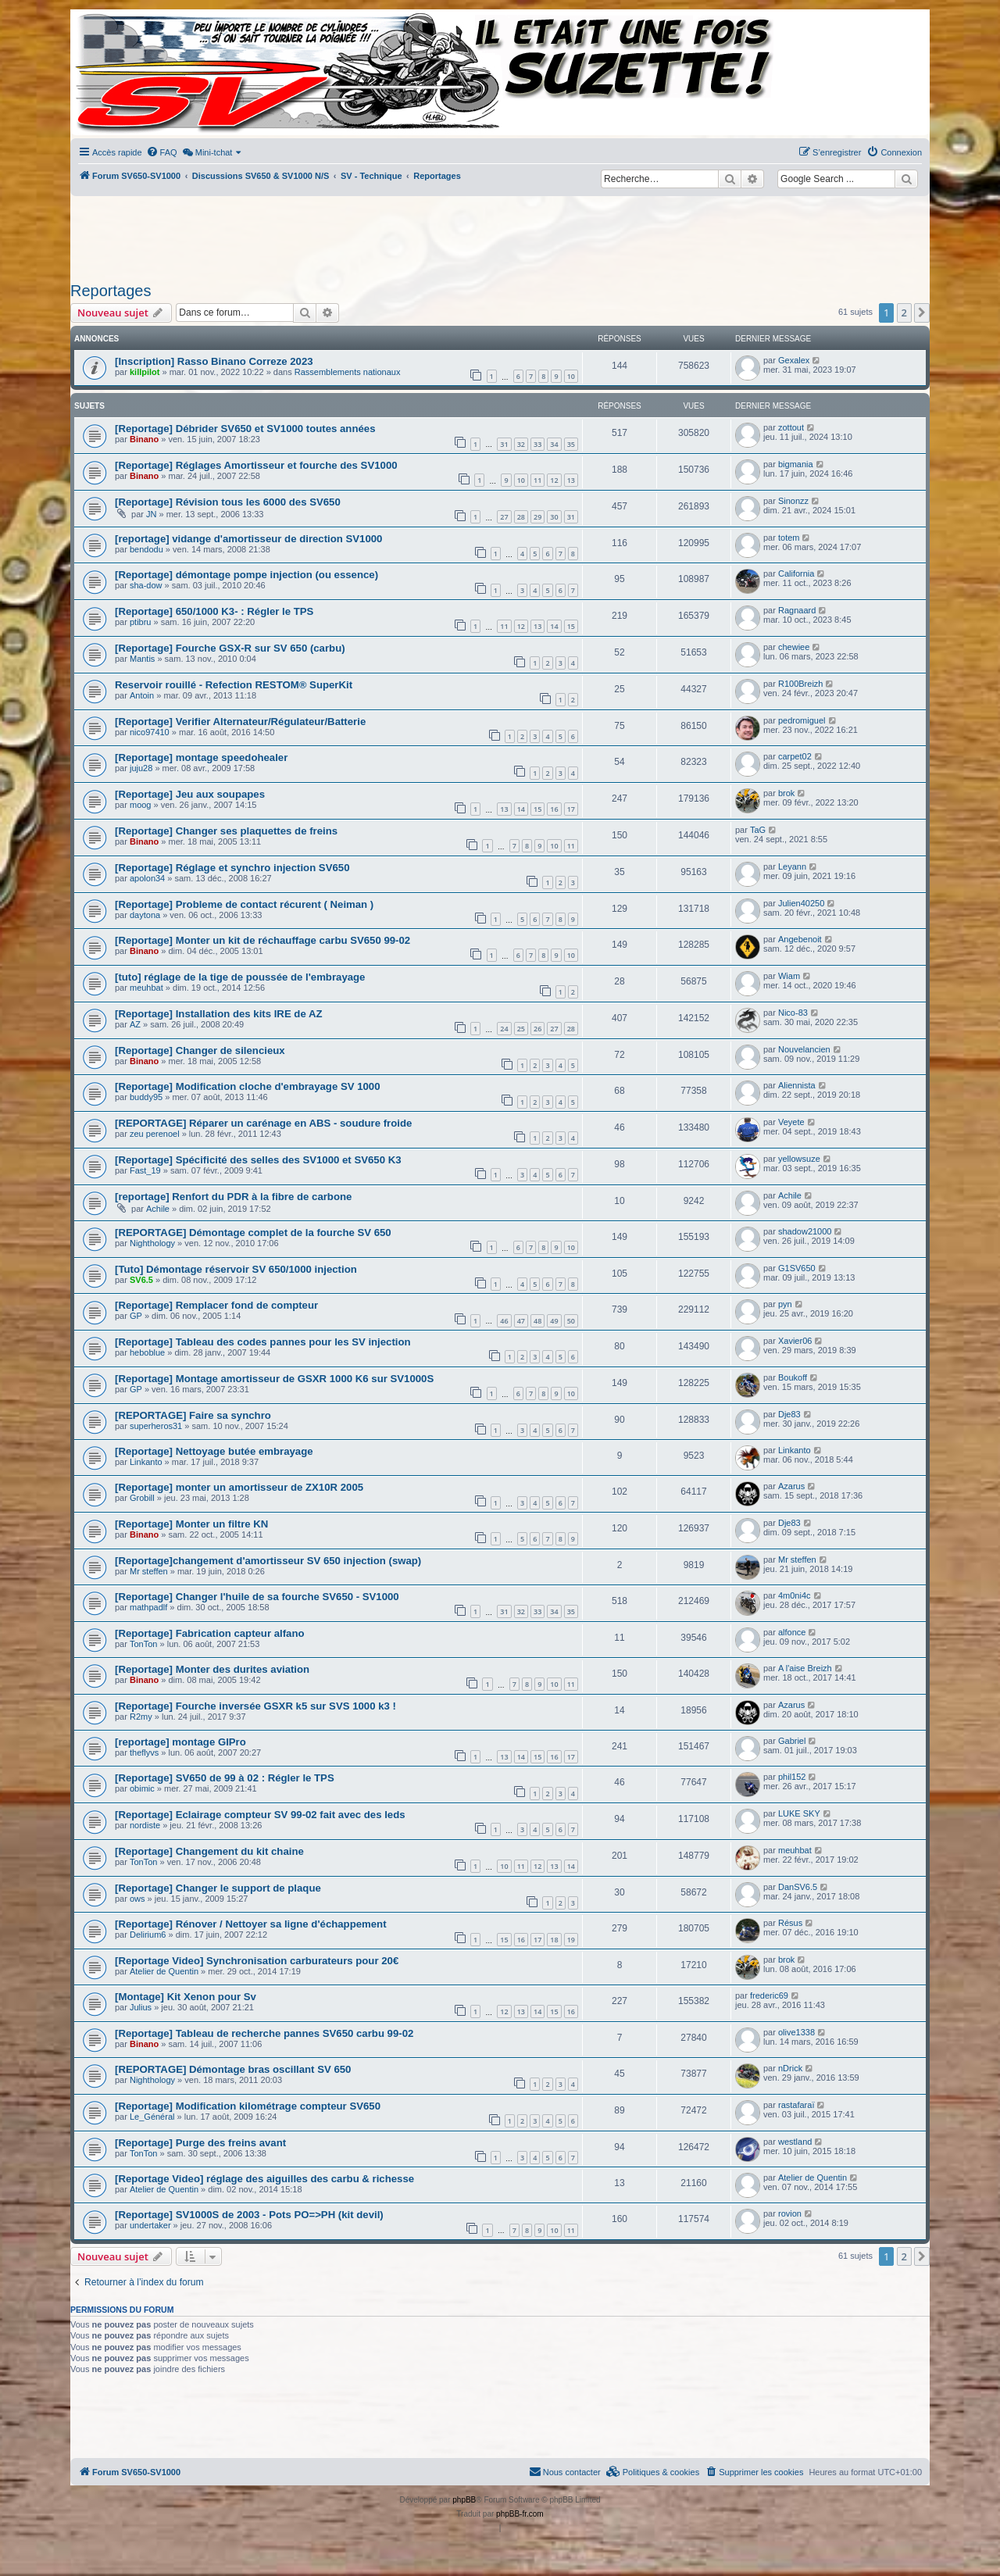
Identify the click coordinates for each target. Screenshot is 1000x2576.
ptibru (141, 622)
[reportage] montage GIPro (180, 1742)
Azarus (791, 1486)
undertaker (150, 2225)
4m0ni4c (794, 1595)
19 (571, 1940)
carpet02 (795, 756)
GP (136, 1315)
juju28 (141, 768)
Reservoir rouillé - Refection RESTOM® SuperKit (233, 685)
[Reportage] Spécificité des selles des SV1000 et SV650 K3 (258, 1160)
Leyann (792, 866)
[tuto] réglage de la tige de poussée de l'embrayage (240, 977)
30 (554, 517)
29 (537, 517)
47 (521, 1321)
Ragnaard (797, 610)
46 (504, 1321)
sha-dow (146, 585)
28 (521, 517)
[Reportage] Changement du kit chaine (209, 1851)
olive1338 (796, 2032)
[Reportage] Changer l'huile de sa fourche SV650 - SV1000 (257, 1596)
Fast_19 (145, 1170)
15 (571, 626)
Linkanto (146, 1462)
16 (554, 809)
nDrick (790, 2068)
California (796, 573)
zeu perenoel (155, 1133)
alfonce (791, 1632)
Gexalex (793, 360)
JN (151, 514)
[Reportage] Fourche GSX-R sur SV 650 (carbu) (230, 648)
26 (537, 1029)
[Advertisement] (500, 234)
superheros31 (156, 1426)
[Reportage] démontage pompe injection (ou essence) (246, 575)
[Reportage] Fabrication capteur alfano (210, 1633)
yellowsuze (799, 1158)
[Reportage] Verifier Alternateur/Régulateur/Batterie (240, 721)
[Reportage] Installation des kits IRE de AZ (219, 1014)
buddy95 (146, 1097)
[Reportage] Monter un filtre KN (191, 1524)
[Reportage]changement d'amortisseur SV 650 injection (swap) (268, 1561)
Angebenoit (800, 939)
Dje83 (789, 1414)
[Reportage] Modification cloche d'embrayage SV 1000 (247, 1086)
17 (571, 809)
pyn (785, 1304)
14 (554, 626)
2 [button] (904, 312)
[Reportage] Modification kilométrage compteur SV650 (247, 2106)
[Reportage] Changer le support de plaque (218, 1888)
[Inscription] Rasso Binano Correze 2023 (214, 361)
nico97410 (150, 732)
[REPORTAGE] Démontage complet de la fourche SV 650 (253, 1232)
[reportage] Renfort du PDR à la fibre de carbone (233, 1196)
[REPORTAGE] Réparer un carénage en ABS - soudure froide (263, 1123)
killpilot (145, 372)
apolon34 (147, 878)
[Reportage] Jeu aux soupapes (190, 794)
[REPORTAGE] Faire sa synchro (193, 1415)
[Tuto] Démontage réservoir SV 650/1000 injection (236, 1269)
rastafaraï (796, 2105)
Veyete (791, 1122)
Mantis (142, 658)
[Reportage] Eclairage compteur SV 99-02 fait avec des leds (260, 1814)
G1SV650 (797, 1268)
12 (554, 480)
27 (504, 517)
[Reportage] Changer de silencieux (200, 1050)
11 (537, 480)
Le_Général (152, 2116)
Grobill (142, 1497)
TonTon (143, 1644)
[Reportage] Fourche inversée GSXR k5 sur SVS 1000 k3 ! (255, 1706)
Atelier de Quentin (164, 1971)
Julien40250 (801, 903)
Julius (141, 2007)
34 (554, 444)
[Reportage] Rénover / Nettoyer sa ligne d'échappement (251, 1924)
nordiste (145, 1825)
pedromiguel (802, 720)
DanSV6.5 (797, 1887)
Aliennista (797, 1085)
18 (554, 1940)
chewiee (793, 647)
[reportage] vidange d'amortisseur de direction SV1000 (248, 539)
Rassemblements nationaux (348, 372)
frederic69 (769, 1995)
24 (504, 1029)
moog (141, 804)
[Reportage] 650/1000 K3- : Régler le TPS (214, 611)
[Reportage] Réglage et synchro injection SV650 (232, 868)
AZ (135, 1024)
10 (571, 376)
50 (571, 1321)
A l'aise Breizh (805, 1668)
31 (504, 444)
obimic (142, 1788)
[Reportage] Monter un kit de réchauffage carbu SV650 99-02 (262, 940)
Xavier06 (795, 1340)
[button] (922, 312)
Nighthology (152, 1243)
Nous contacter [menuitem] (565, 2471)
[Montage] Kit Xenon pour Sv (185, 1997)
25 (521, 1029)
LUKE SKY (799, 1813)
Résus (790, 1923)
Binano (144, 439)
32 (521, 444)
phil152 (791, 1776)
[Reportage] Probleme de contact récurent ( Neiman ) (244, 904)
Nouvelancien (804, 1049)
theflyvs (144, 1752)
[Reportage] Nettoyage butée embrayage (214, 1451)
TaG (758, 829)
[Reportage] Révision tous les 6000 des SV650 (228, 502)
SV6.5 (141, 1279)
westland (795, 2141)
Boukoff (792, 1377)
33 (537, 444)
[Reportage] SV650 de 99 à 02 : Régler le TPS (224, 1778)
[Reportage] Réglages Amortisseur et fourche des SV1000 (256, 465)
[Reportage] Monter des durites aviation (212, 1669)
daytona (145, 915)
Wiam (789, 976)
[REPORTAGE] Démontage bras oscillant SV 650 (233, 2069)
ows (137, 1898)
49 (554, 1321)
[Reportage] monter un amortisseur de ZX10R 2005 (239, 1487)
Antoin (142, 695)
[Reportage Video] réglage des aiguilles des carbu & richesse (264, 2179)
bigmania (795, 464)
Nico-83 (793, 1012)
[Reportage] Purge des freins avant (200, 2143)
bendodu (146, 549)
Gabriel (791, 1740)
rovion (790, 2213)
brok (786, 793)
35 (571, 444)
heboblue (147, 1352)
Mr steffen (149, 1571)
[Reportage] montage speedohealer (201, 757)
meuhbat (146, 987)
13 (571, 480)
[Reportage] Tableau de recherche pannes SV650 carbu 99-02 (264, 2033)
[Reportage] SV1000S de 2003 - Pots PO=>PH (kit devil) (249, 2215)
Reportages (110, 290)
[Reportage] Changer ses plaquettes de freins (226, 831)
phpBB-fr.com (520, 2514)
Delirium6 (148, 1934)
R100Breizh (800, 683)
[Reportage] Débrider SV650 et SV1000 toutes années (245, 428)
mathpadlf (148, 1607)
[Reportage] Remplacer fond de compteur (216, 1305)
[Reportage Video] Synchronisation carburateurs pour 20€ (256, 1961)
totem (789, 537)
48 (537, 1321)
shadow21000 (805, 1231)
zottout (791, 427)
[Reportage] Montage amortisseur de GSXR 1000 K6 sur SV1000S (274, 1378)
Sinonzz (793, 501)
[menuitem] (161, 152)
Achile (158, 1208)
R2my (141, 1716)
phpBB (464, 2500)
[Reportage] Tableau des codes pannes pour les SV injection (263, 1342)
